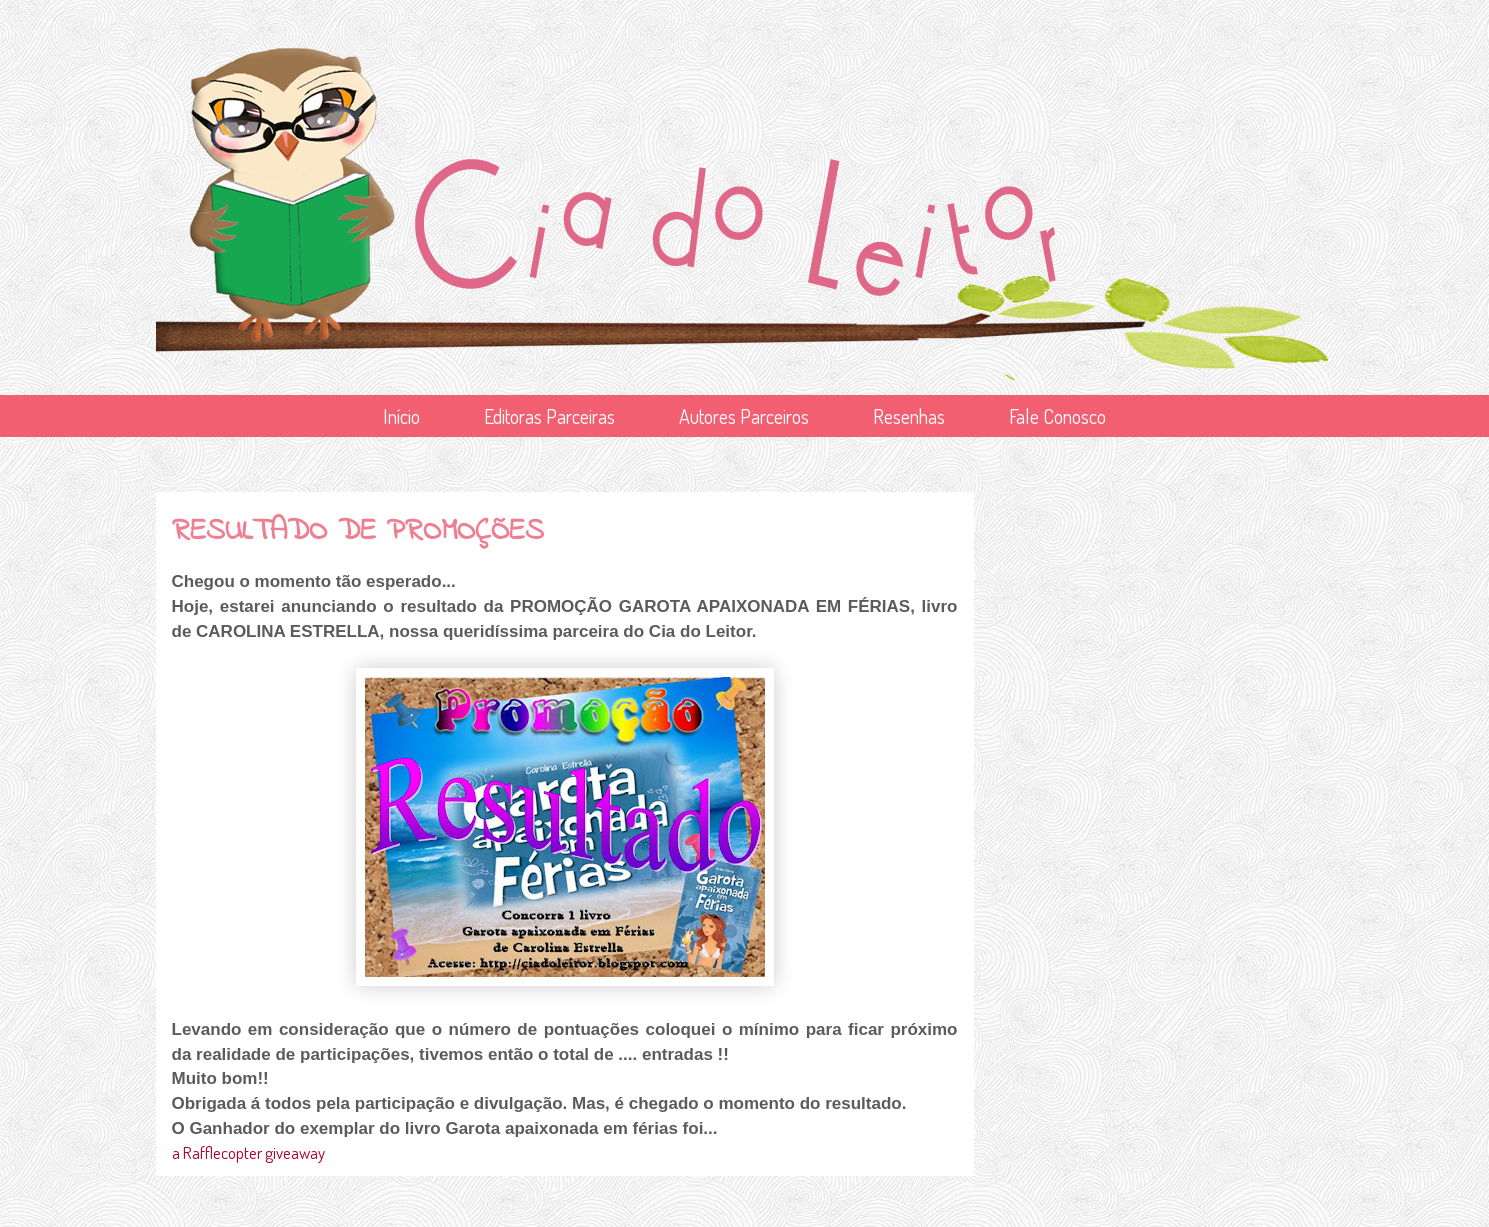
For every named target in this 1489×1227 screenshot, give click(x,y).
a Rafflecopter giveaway (248, 1152)
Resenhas (909, 416)
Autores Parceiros (744, 416)
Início (401, 416)
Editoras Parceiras (549, 416)
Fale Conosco (1057, 416)
